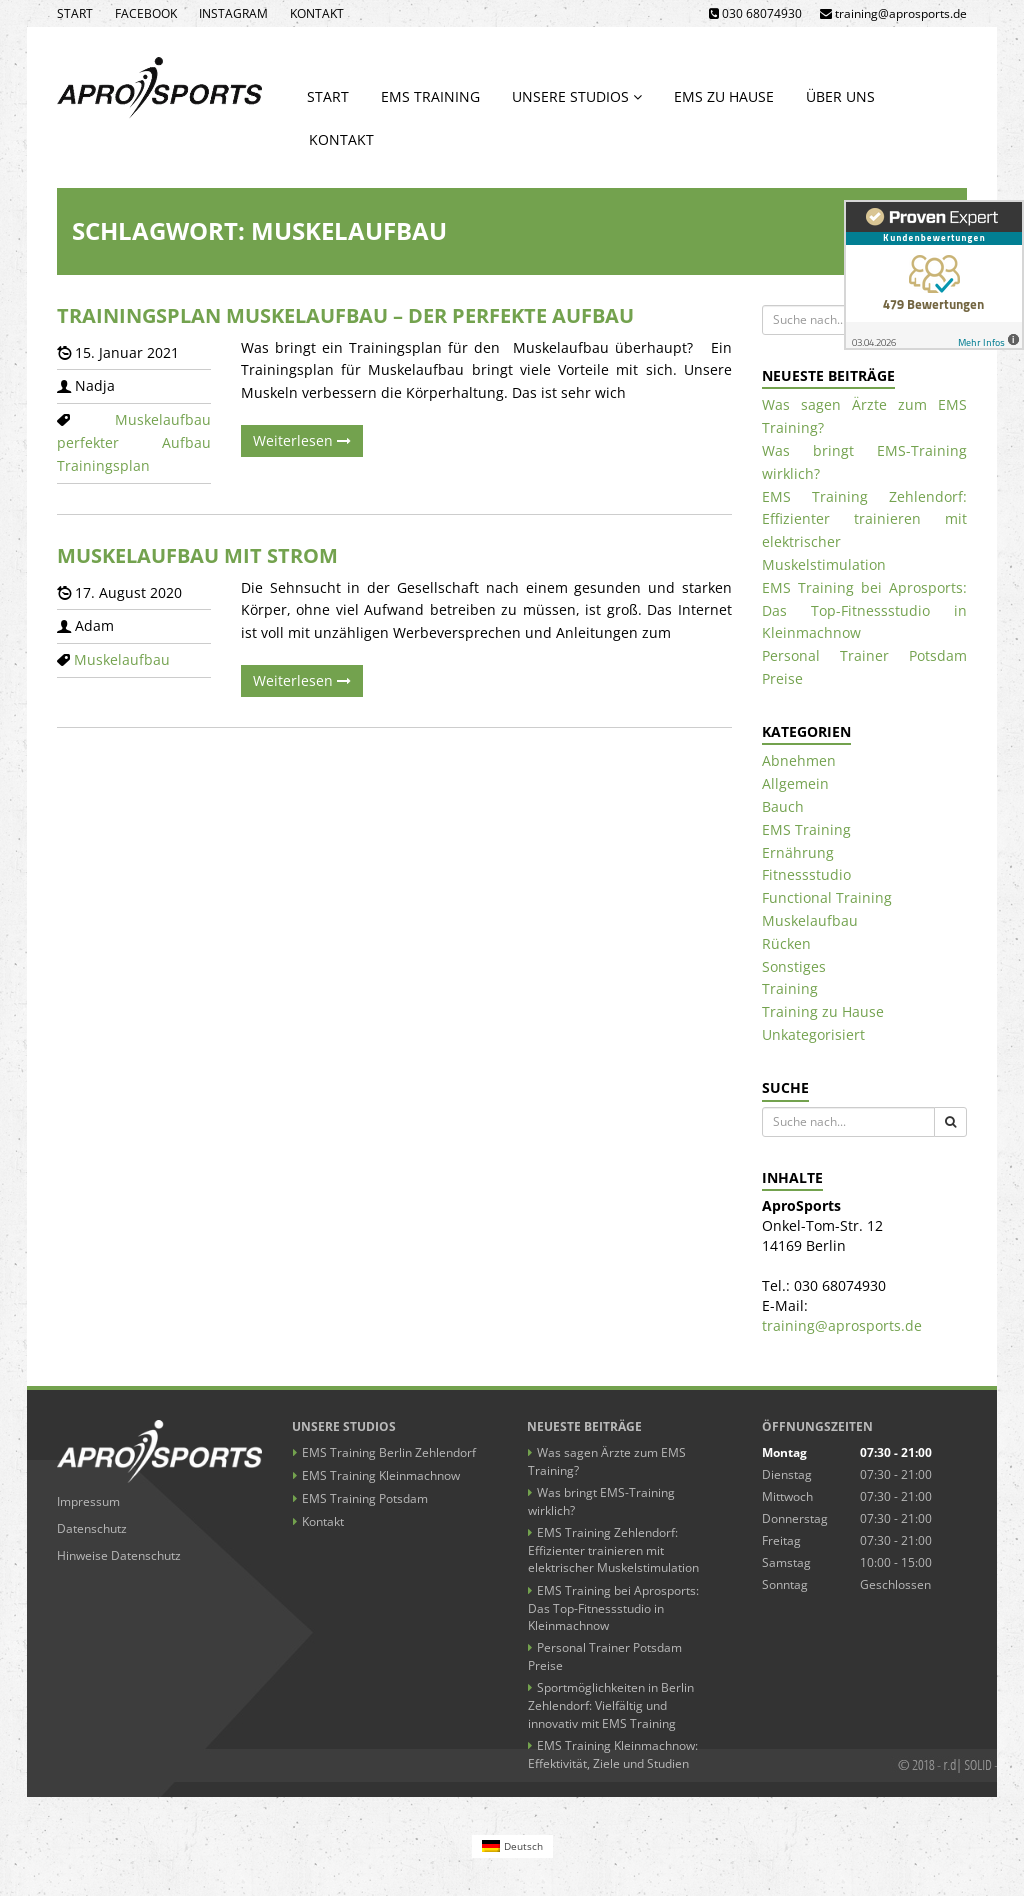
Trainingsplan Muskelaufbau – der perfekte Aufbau (345, 315)
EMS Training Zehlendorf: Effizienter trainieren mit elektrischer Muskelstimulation (613, 1550)
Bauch (783, 806)
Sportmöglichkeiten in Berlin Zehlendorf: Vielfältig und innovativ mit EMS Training (611, 1705)
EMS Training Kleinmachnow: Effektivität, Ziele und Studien (613, 1754)
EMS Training (430, 96)
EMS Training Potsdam (365, 1498)
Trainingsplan (103, 465)
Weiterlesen (302, 440)
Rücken (786, 943)
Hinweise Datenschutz (119, 1555)
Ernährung (798, 852)
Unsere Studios (577, 96)
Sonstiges (794, 966)
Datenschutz (92, 1528)
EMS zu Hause (724, 96)
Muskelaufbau (163, 419)
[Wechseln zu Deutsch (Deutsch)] (512, 1846)
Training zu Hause (823, 1011)
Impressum (88, 1501)
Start (75, 13)
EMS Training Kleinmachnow (381, 1475)
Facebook (146, 13)
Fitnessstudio (806, 874)
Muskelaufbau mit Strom (197, 555)
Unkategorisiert (813, 1034)
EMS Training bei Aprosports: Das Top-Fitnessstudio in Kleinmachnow (864, 610)
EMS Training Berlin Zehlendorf (389, 1452)
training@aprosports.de (842, 1325)
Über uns (840, 96)
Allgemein (795, 783)
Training (790, 988)
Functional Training (827, 897)
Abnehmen (799, 760)
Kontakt (317, 13)
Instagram (233, 13)
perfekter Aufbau (134, 442)
